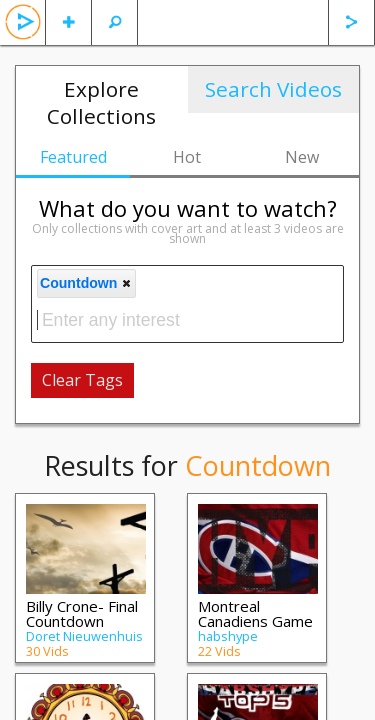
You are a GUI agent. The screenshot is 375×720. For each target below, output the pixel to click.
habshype (228, 636)
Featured (73, 157)
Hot (187, 157)
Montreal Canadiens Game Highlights (255, 621)
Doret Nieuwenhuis (84, 636)
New (302, 157)
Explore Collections (101, 102)
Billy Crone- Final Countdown (82, 613)
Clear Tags (82, 380)
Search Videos (273, 89)
